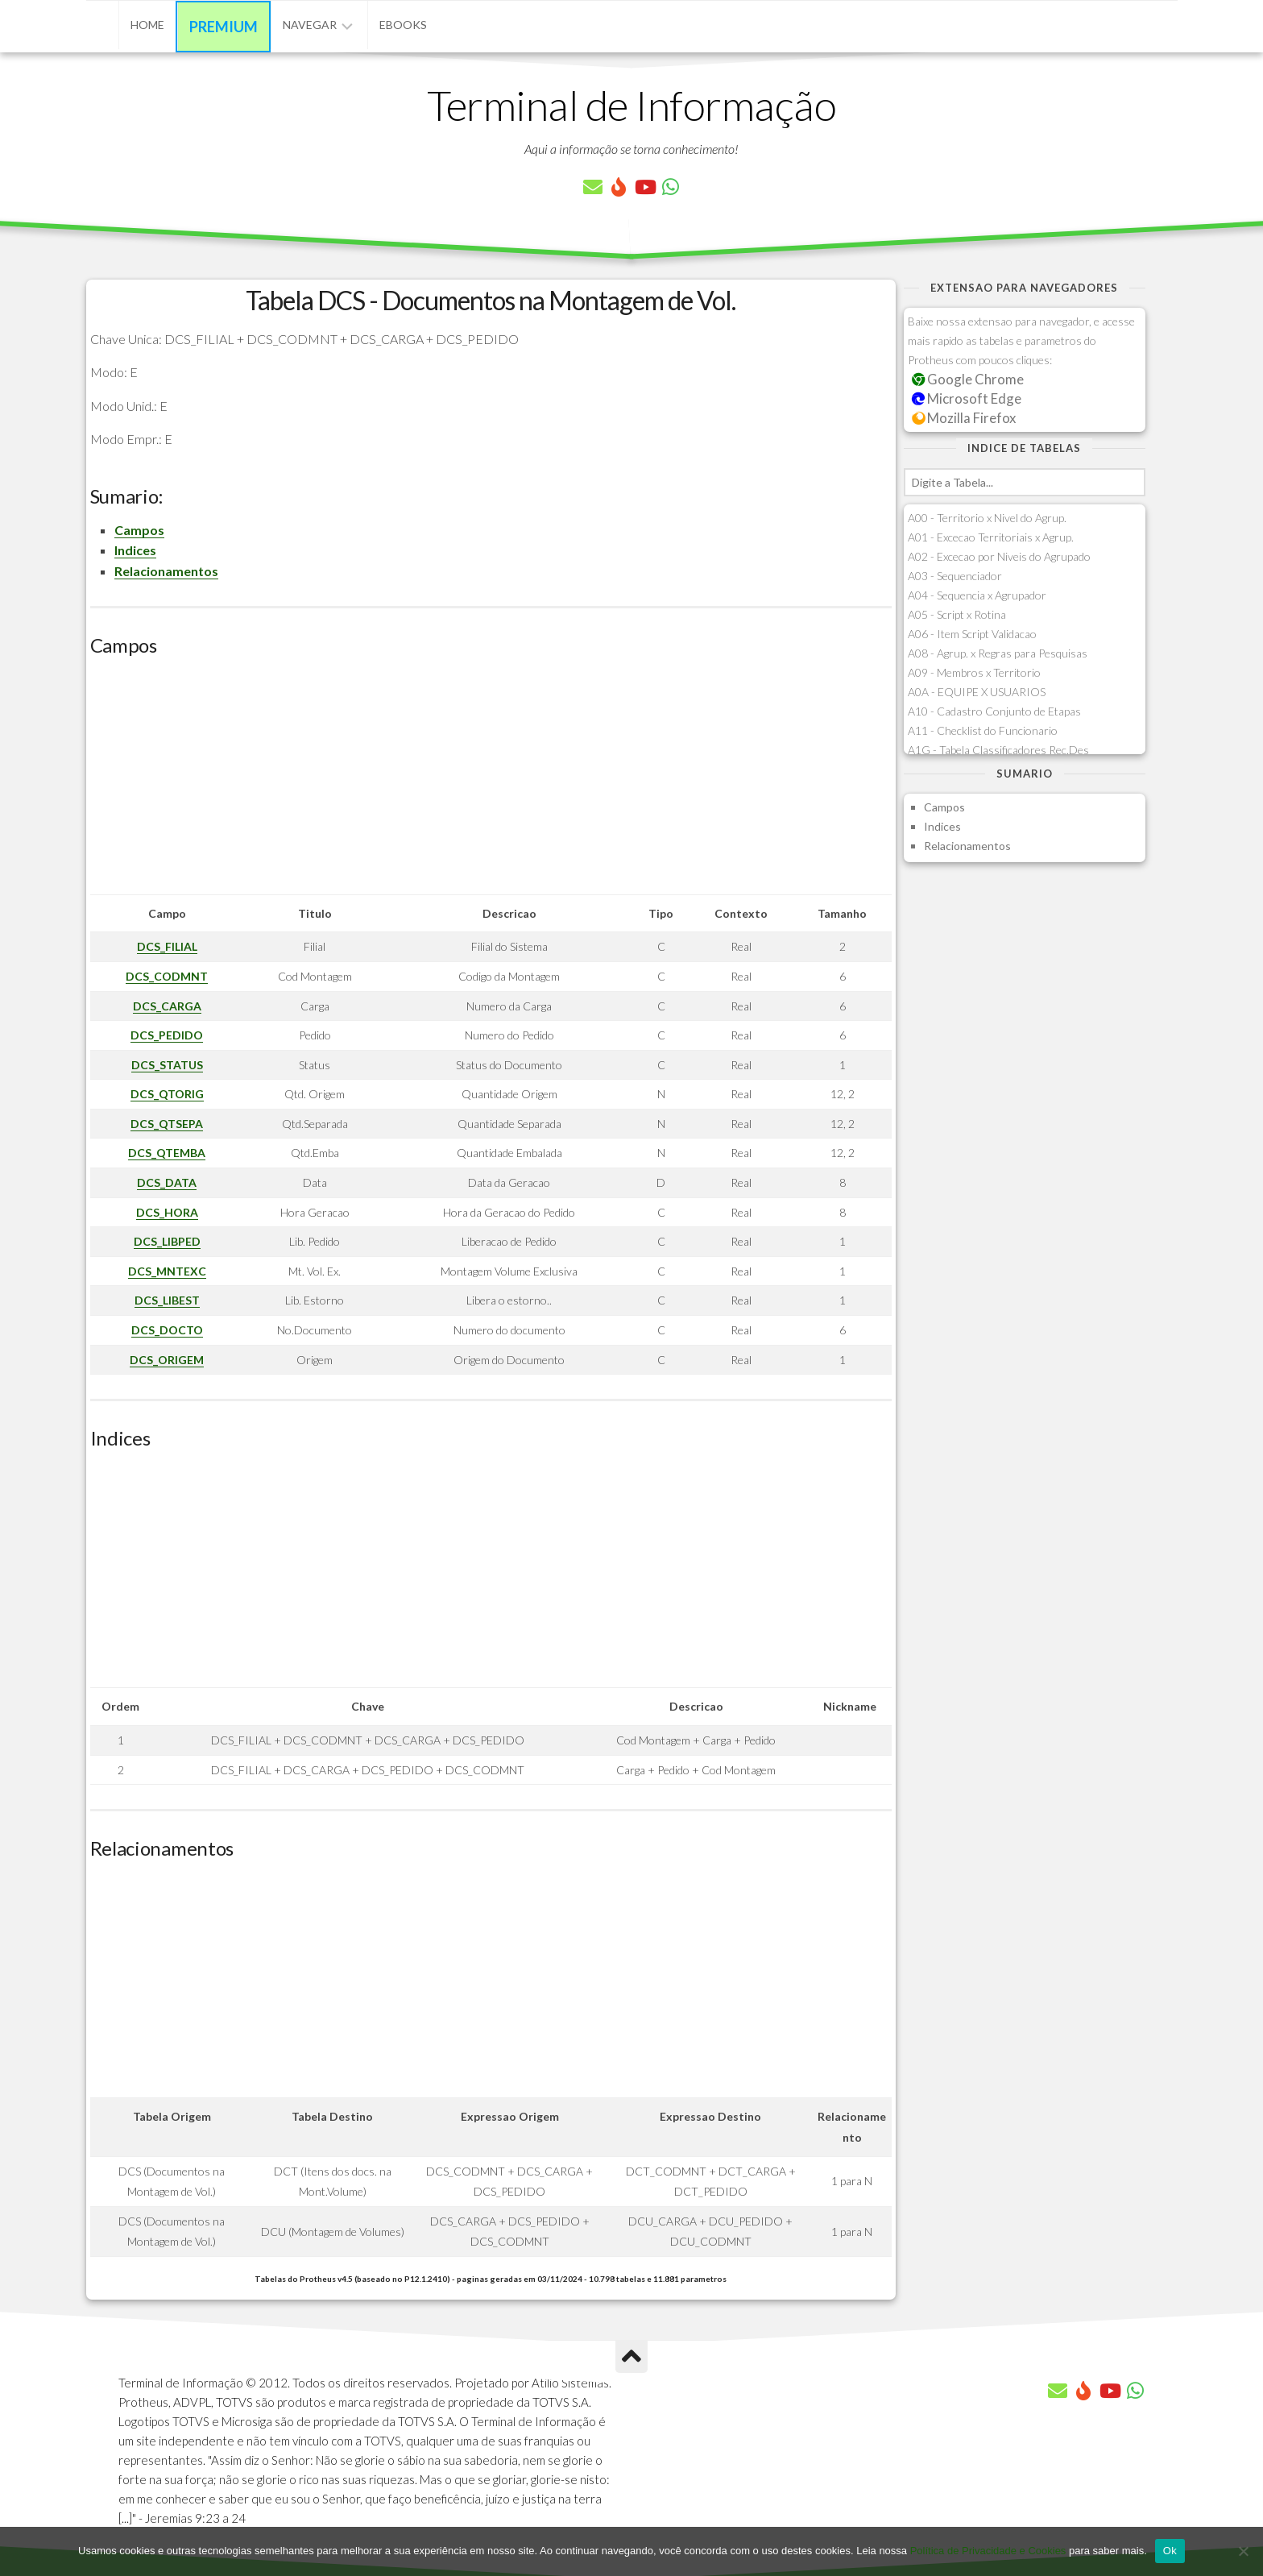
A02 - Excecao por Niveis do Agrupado (999, 556)
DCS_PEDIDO (166, 1035)
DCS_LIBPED (167, 1241)
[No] (1243, 2551)
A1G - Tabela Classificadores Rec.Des (998, 750)
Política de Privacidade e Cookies (988, 2551)
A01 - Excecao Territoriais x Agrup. (991, 537)
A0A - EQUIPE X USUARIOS (977, 692)
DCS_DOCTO (167, 1330)
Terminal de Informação (631, 105)
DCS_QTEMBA (166, 1152)
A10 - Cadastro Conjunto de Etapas (994, 711)
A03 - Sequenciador (955, 576)
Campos (139, 529)
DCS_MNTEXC (167, 1271)
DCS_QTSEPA (166, 1123)
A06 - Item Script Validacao (972, 634)
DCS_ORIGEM (167, 1360)
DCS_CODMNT (167, 976)
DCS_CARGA (167, 1006)
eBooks (403, 24)
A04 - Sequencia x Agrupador (977, 595)
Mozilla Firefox (964, 417)
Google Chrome (968, 379)
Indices (135, 550)
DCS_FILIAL (167, 946)
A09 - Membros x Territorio (974, 672)
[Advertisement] (491, 781)
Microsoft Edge (967, 398)
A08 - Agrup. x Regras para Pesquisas (997, 653)
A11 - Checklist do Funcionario (983, 730)
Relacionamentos (166, 571)
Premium (223, 27)
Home (147, 24)
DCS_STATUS (167, 1065)
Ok (1170, 2551)
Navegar (310, 24)
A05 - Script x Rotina (957, 614)
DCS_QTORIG (167, 1094)
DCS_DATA (167, 1182)
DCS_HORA (167, 1212)
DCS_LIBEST (167, 1300)
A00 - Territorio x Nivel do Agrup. (987, 518)
